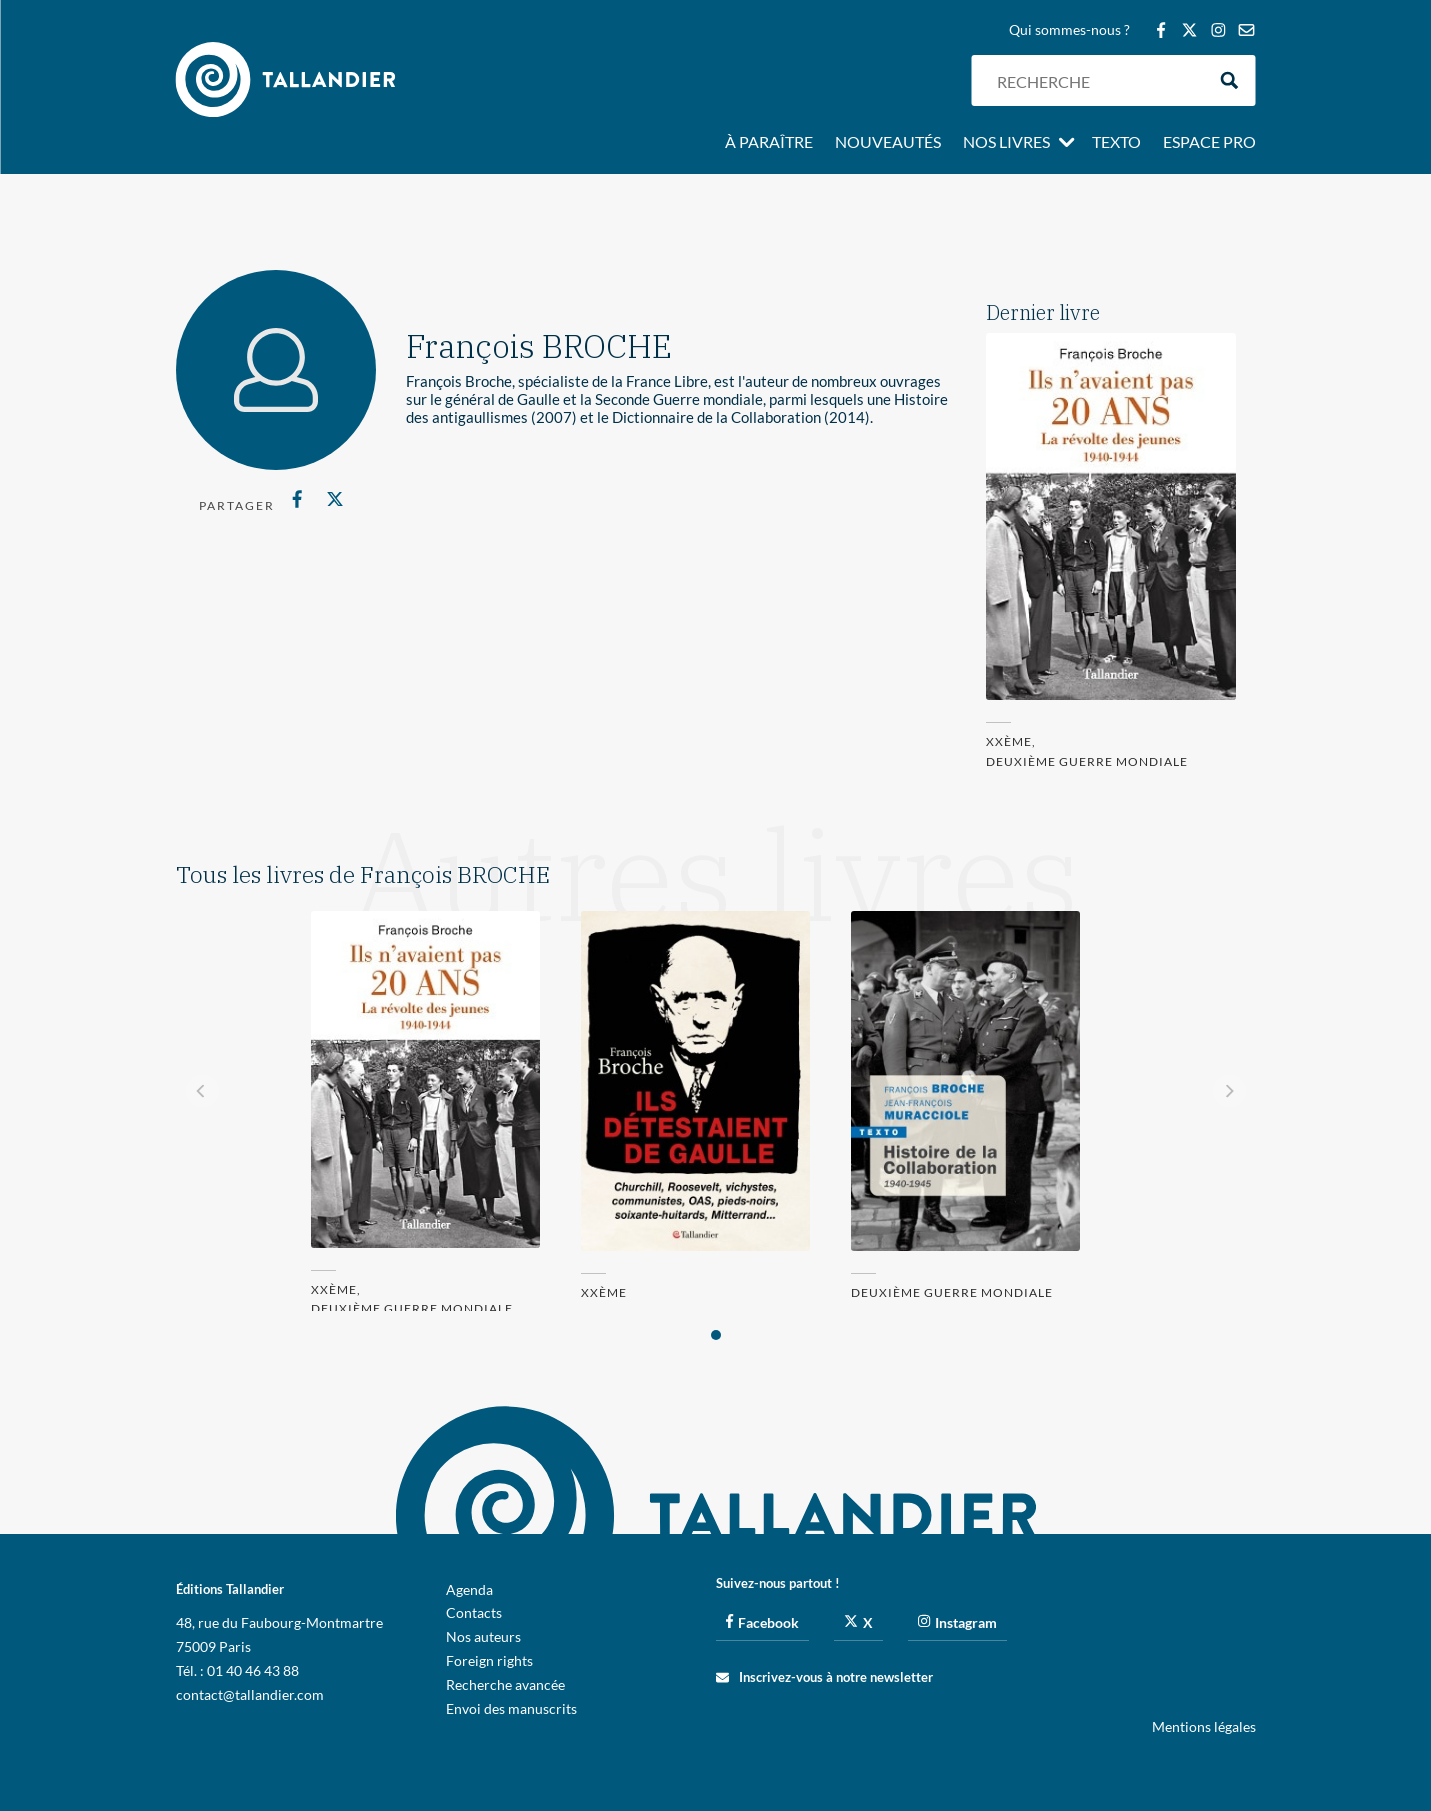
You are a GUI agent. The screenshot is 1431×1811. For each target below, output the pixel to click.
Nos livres (1006, 143)
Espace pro (1209, 143)
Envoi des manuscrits (511, 1708)
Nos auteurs (483, 1636)
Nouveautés (888, 143)
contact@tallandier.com (250, 1694)
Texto (1116, 143)
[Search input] (1096, 80)
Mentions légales (1204, 1726)
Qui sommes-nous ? (1069, 30)
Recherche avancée (505, 1684)
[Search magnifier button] (1229, 80)
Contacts (474, 1612)
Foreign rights (489, 1660)
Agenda (469, 1589)
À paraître (769, 143)
